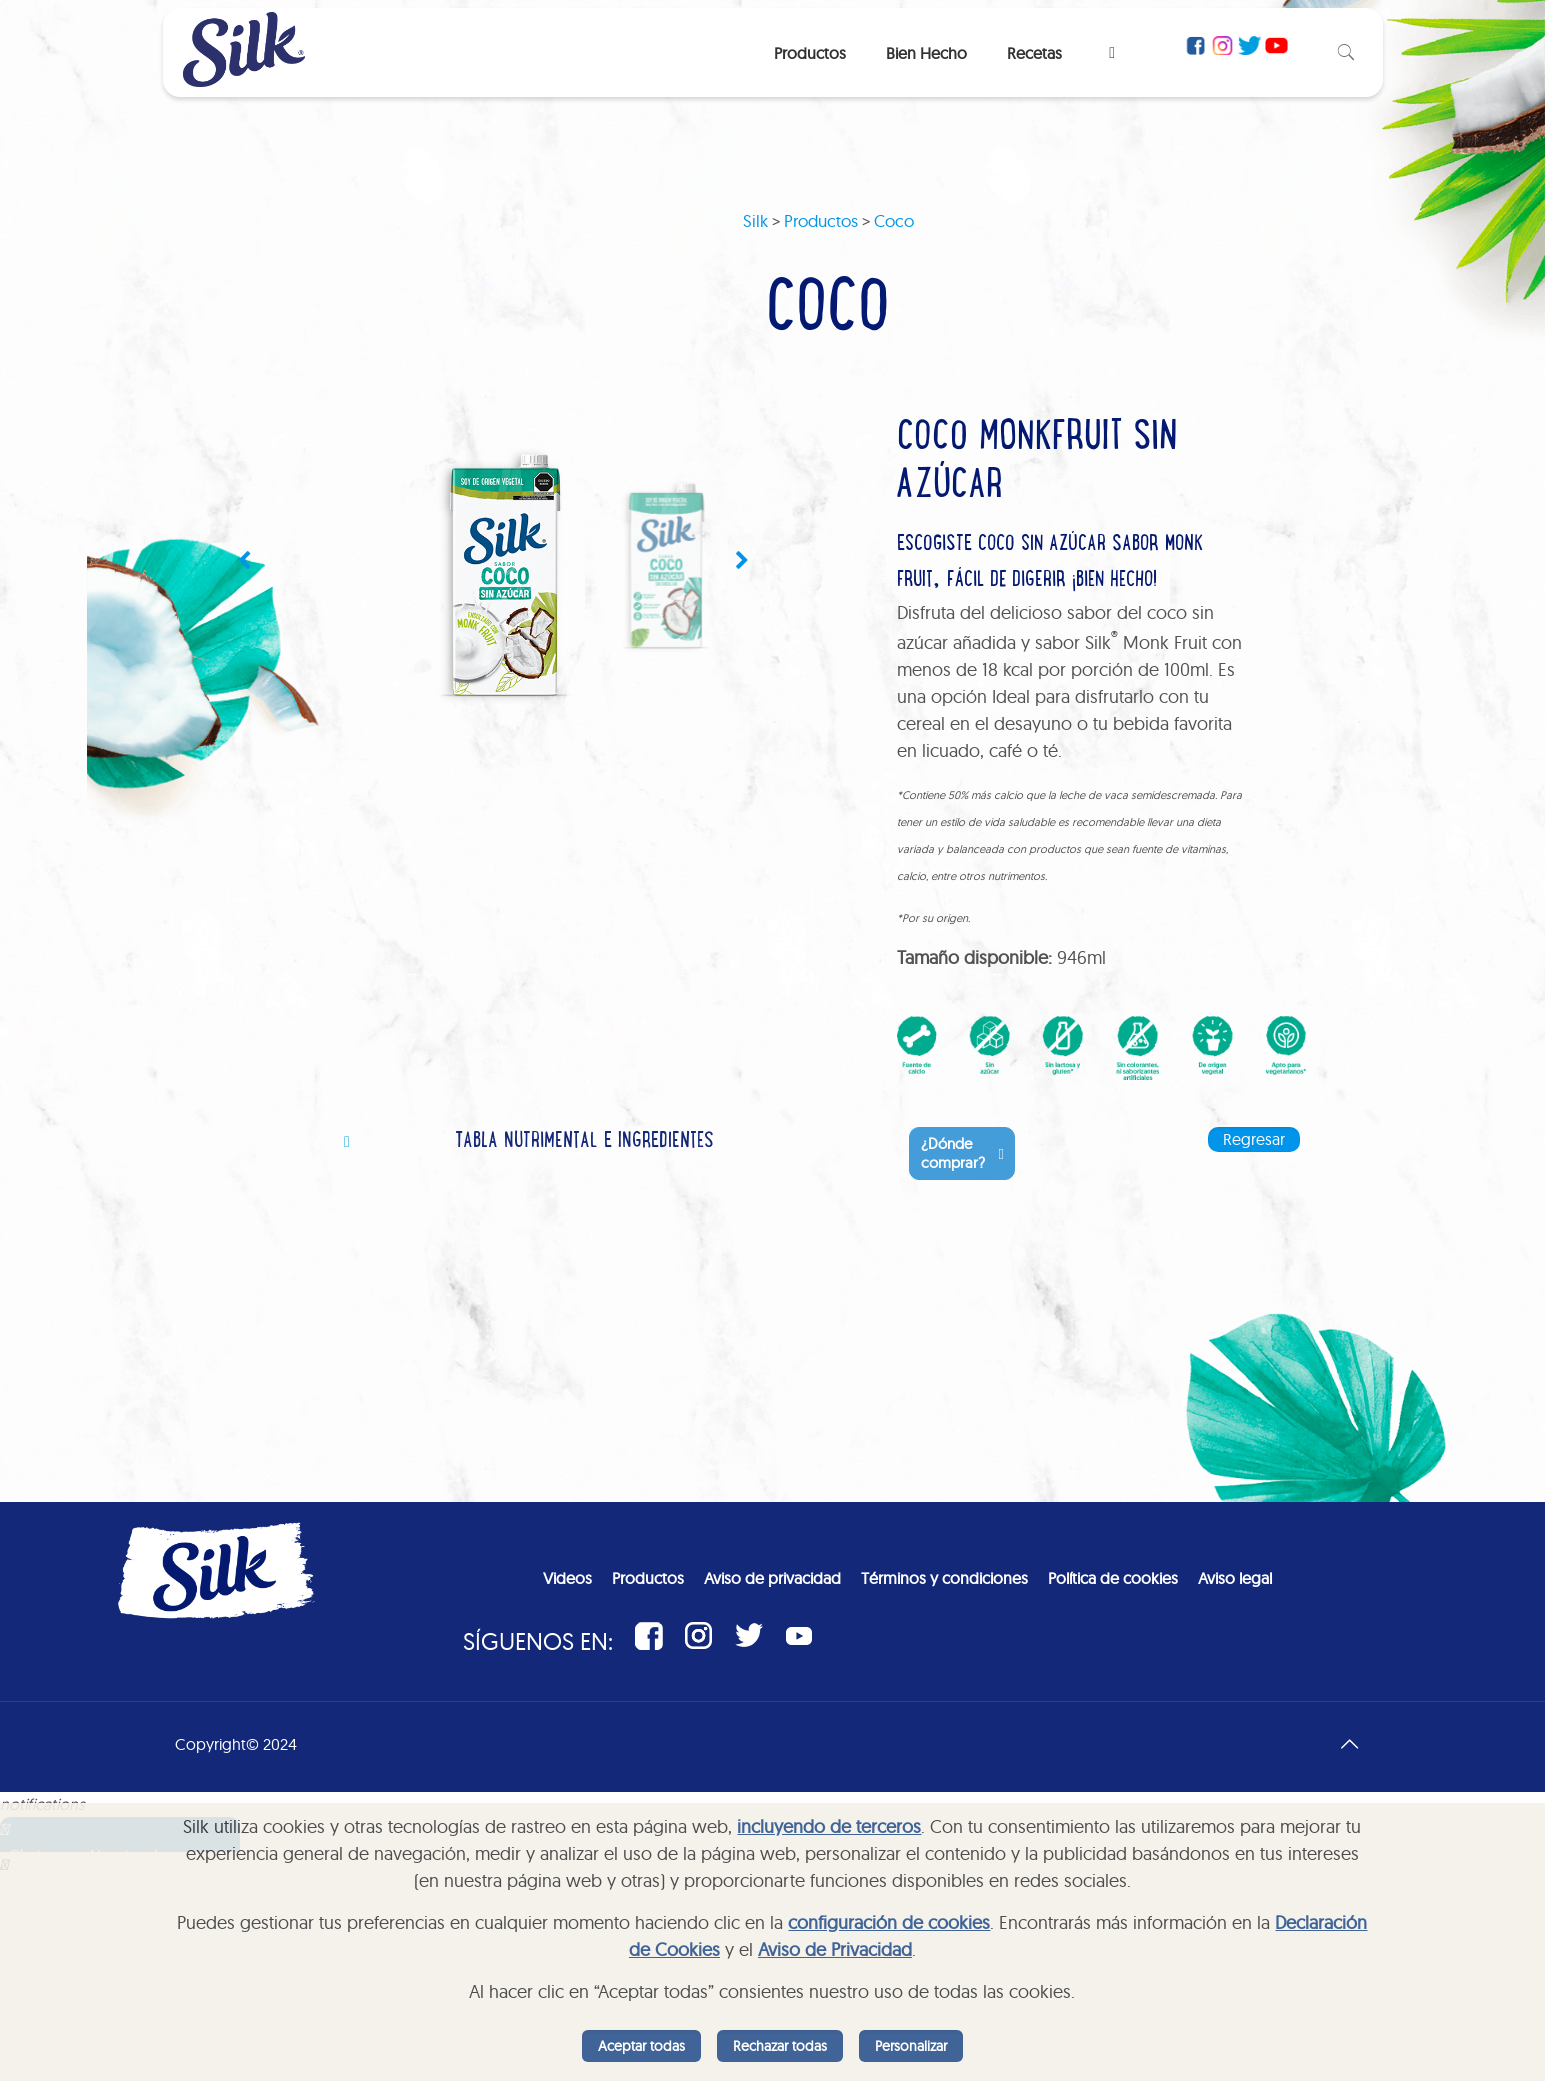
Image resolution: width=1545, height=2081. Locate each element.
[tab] (581, 1142)
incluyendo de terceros (829, 1826)
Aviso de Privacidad (835, 1949)
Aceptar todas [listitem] (641, 2046)
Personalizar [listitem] (911, 2046)
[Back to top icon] (1350, 1744)
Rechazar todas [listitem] (780, 2046)
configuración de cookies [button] (889, 1922)
